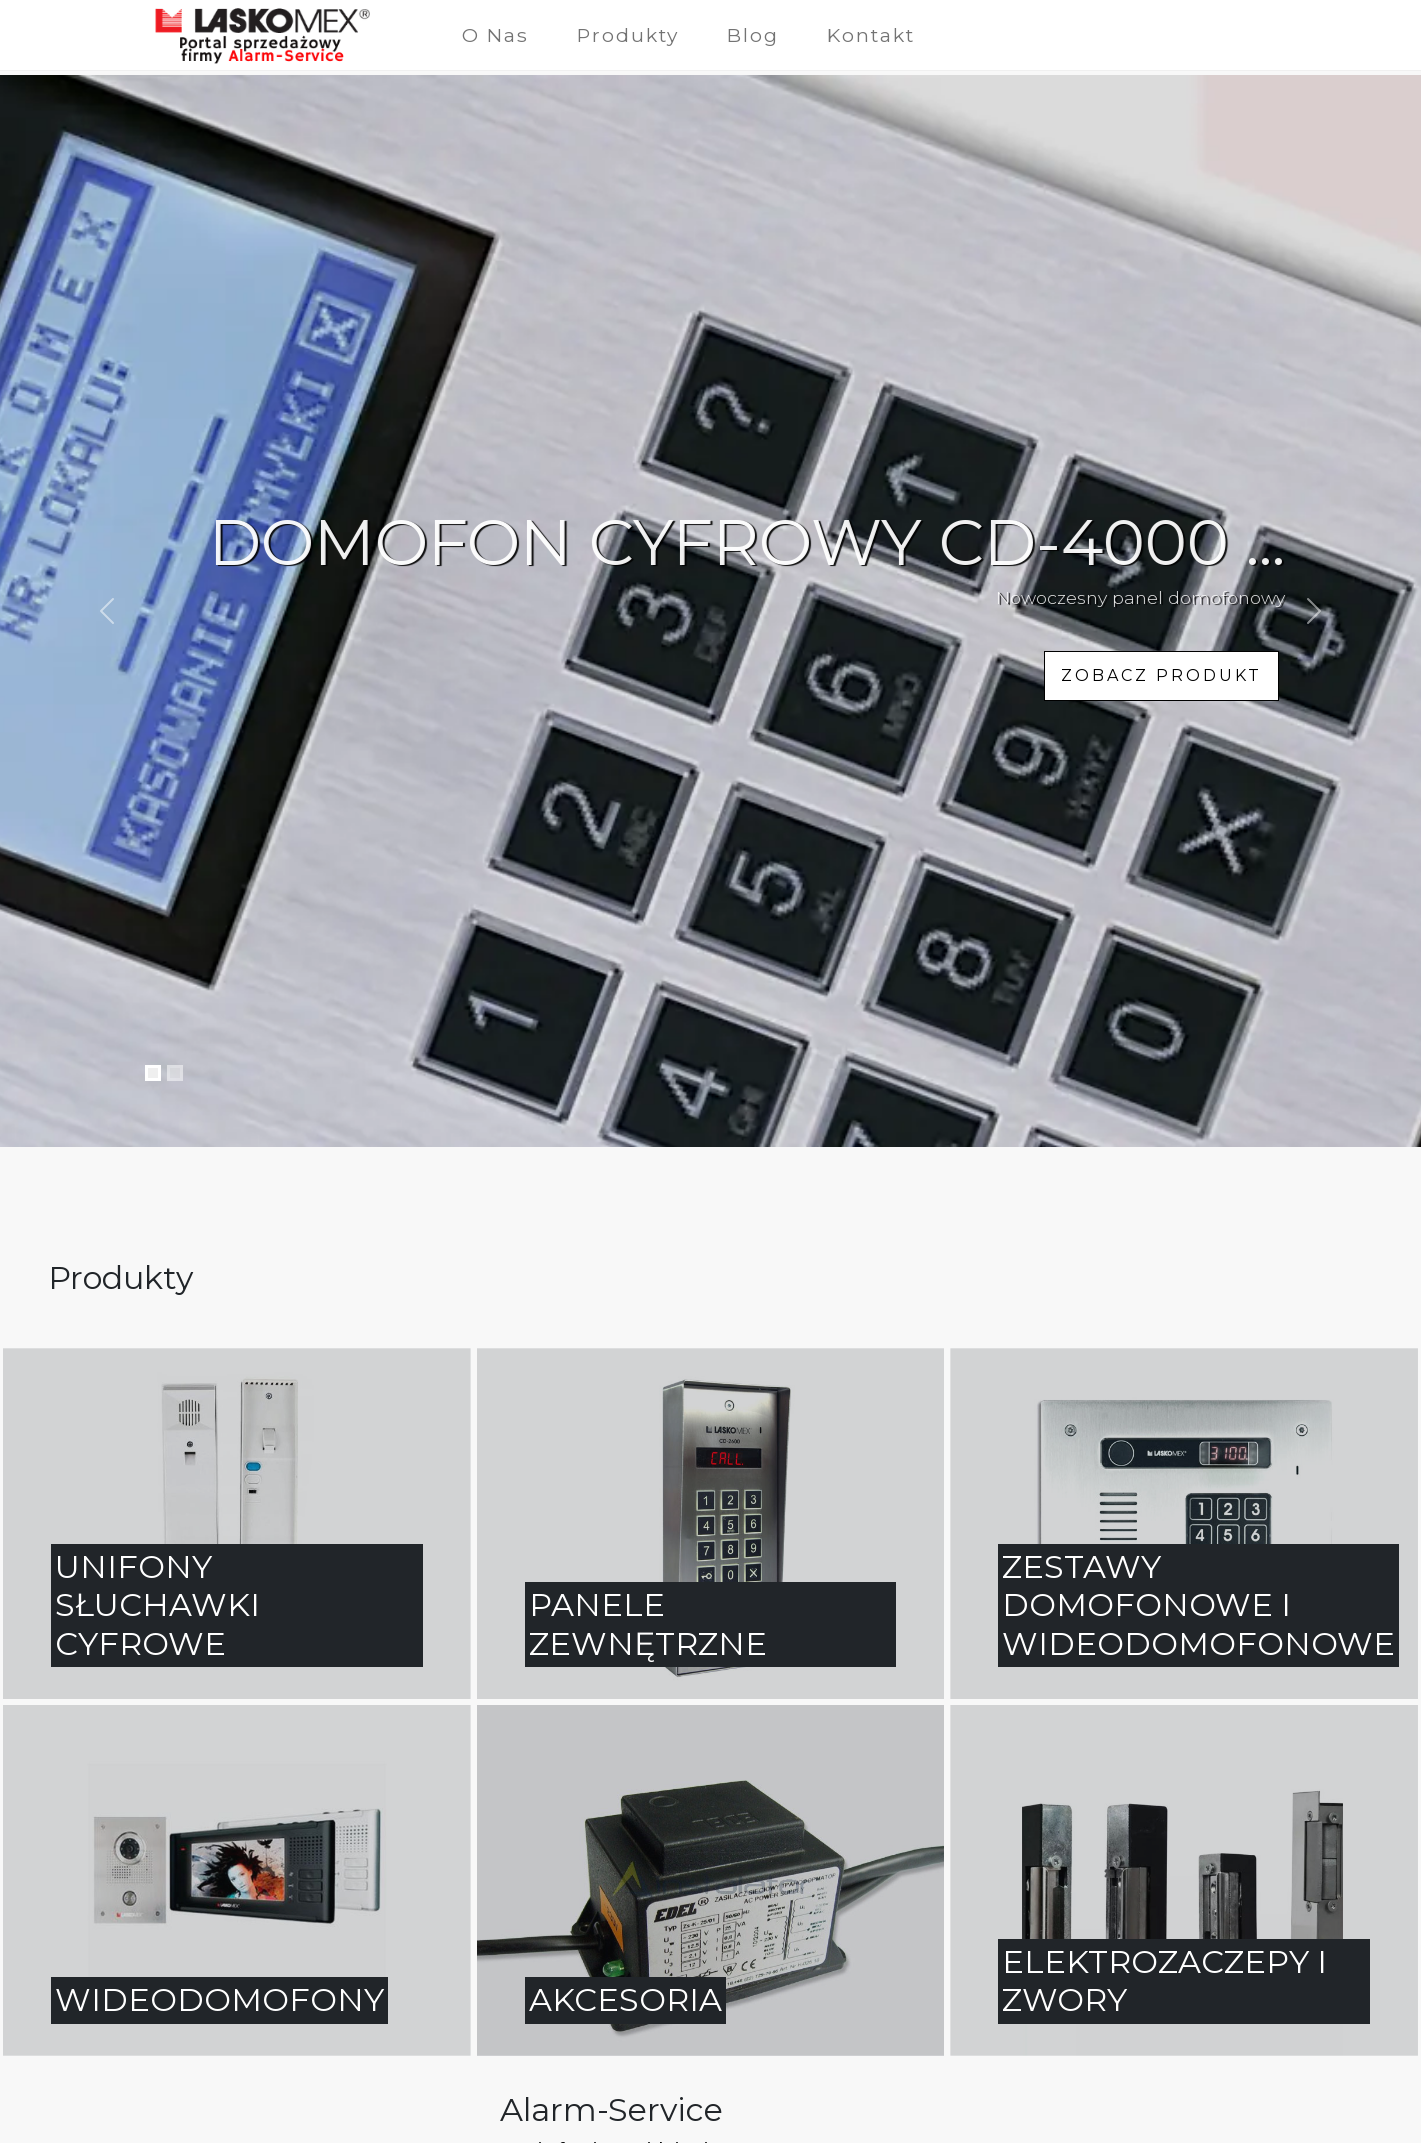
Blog (753, 35)
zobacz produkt (1161, 675)
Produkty (628, 35)
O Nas (495, 35)
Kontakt (871, 35)
